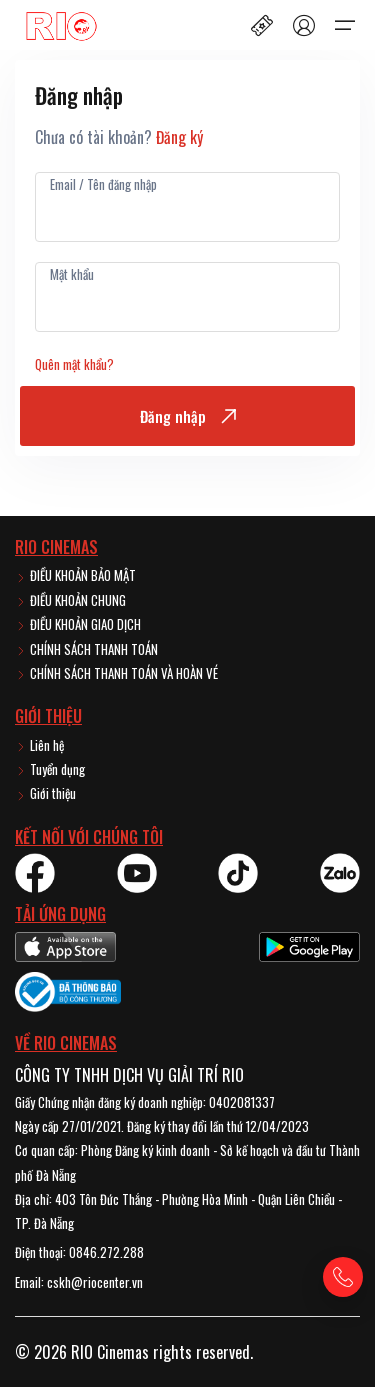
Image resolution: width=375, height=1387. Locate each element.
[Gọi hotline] (343, 1277)
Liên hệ (39, 745)
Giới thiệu (45, 793)
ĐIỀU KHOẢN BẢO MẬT (75, 575)
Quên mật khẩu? (74, 364)
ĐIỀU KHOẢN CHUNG (70, 600)
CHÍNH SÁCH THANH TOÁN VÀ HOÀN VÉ (116, 673)
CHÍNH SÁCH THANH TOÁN (86, 649)
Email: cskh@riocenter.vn (79, 1282)
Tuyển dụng (50, 769)
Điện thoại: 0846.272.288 (79, 1252)
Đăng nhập (188, 416)
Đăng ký (179, 137)
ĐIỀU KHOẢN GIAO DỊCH (78, 624)
